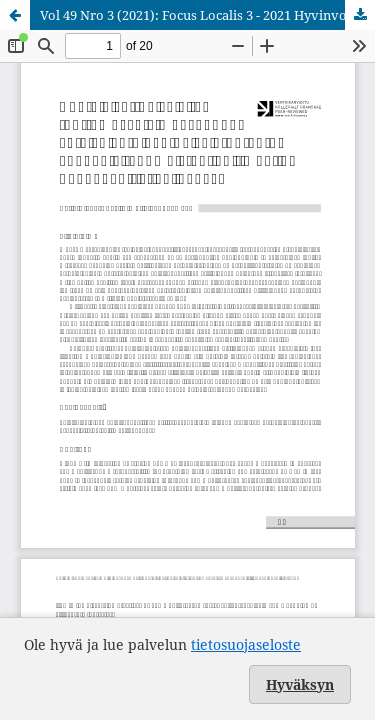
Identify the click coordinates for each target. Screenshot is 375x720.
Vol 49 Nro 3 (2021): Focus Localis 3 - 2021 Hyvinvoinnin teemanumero (207, 15)
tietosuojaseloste (246, 644)
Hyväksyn (300, 684)
